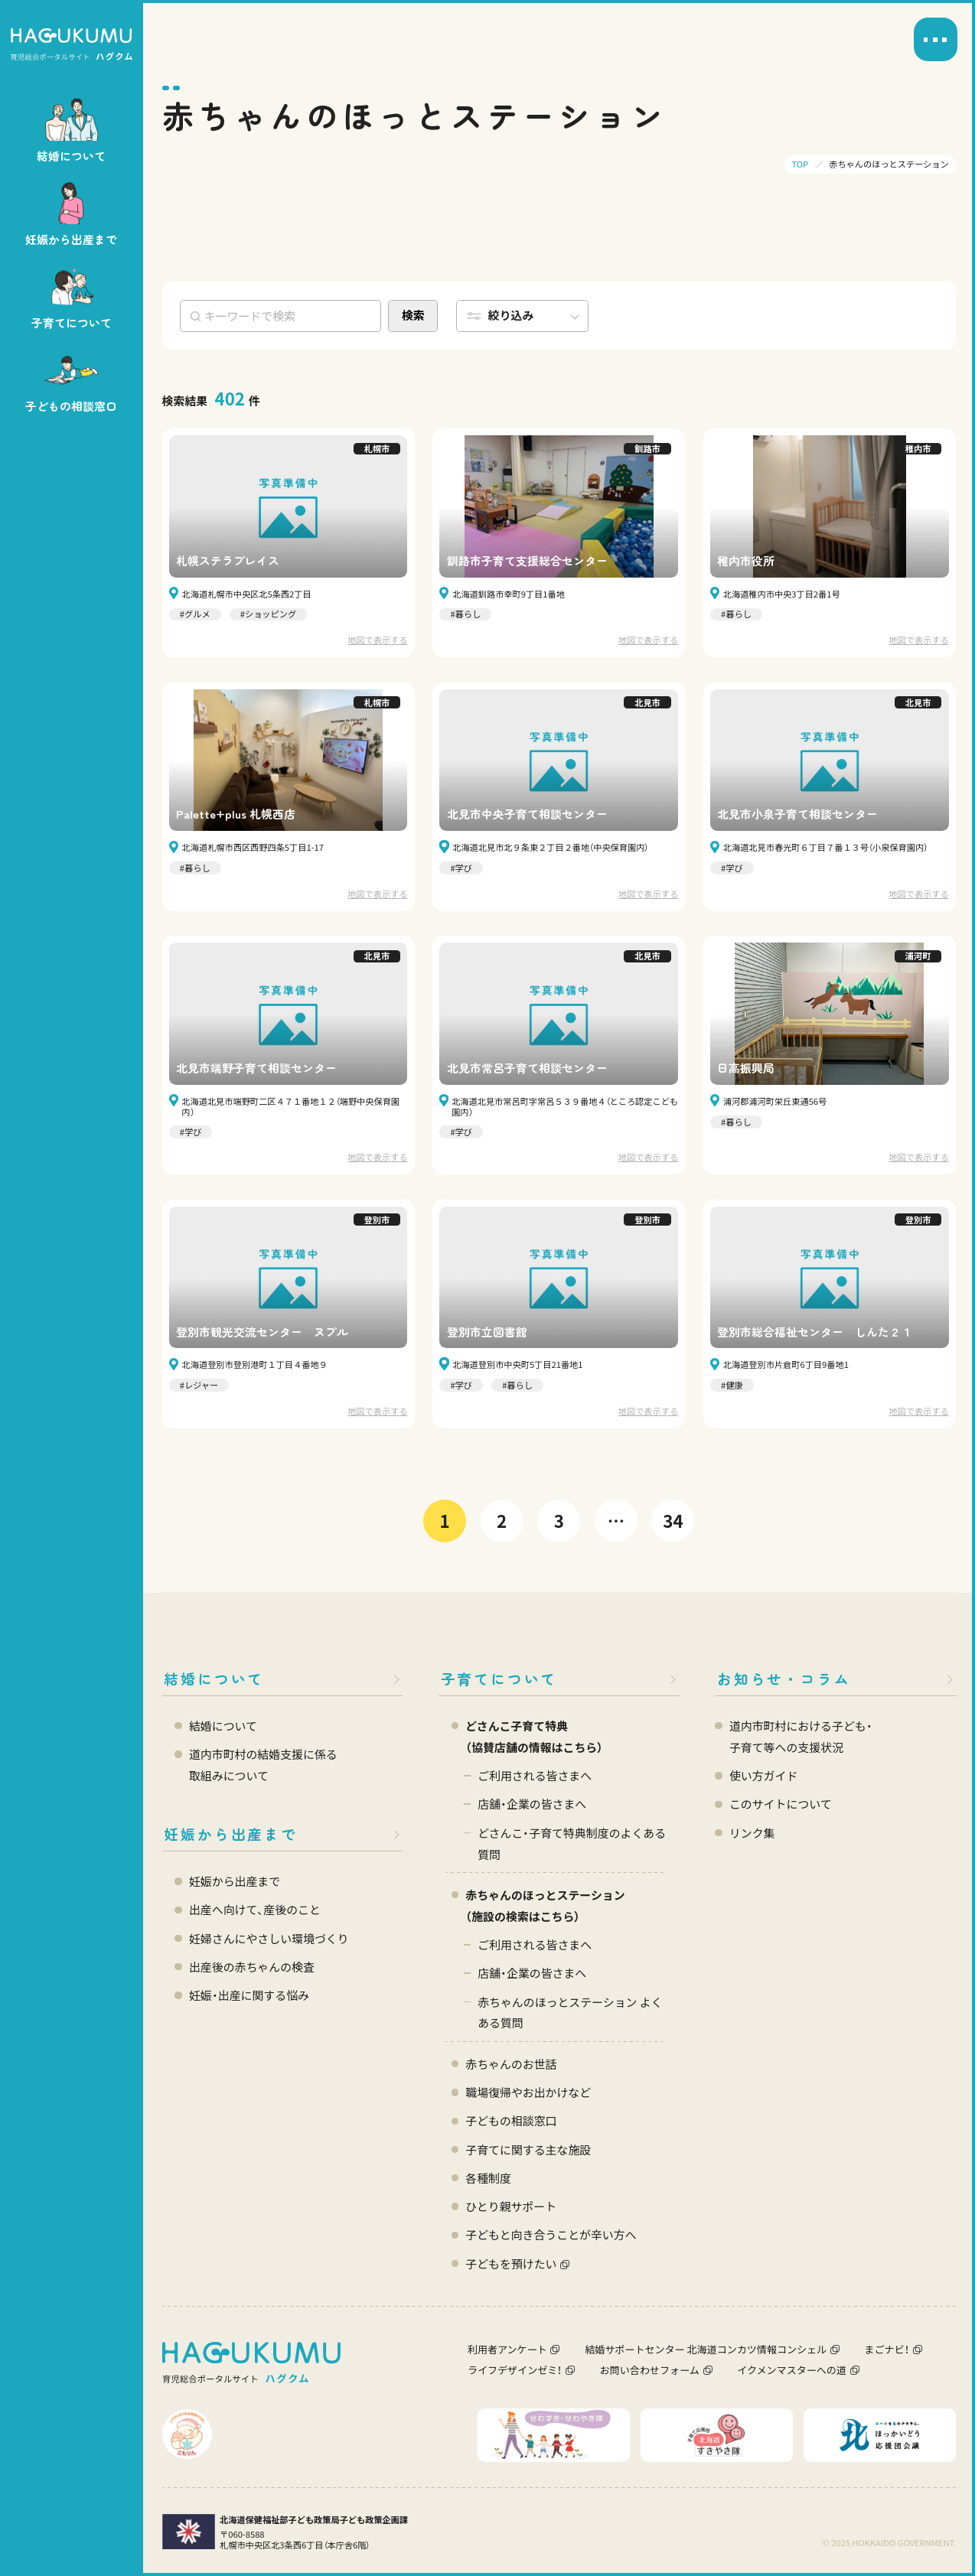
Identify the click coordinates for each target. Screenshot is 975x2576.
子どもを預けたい (510, 2263)
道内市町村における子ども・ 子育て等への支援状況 (800, 1736)
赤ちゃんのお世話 (510, 2064)
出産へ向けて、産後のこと (255, 1909)
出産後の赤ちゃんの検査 (252, 1967)
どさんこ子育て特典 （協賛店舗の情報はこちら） (534, 1736)
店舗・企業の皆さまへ (532, 1804)
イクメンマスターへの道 (791, 2370)
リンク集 (752, 1833)
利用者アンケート (507, 2349)
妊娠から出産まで (230, 1833)
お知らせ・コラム (783, 1678)
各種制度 (488, 2178)
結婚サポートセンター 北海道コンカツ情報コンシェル (706, 2349)
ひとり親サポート (510, 2206)
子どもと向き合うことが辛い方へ (550, 2234)
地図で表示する (377, 639)
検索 (413, 315)
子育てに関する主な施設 (528, 2149)
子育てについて (499, 1678)
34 (673, 1520)
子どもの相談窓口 (510, 2120)
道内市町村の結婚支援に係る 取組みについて (263, 1764)
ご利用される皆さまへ (535, 1775)
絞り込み (511, 315)
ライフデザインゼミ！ (515, 2370)
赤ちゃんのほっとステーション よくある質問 (570, 2012)
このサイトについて (780, 1804)
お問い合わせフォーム (649, 2370)
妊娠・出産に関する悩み (249, 1995)
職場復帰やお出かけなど (528, 2092)
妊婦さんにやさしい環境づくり (269, 1938)
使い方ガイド (763, 1775)
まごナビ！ (887, 2349)
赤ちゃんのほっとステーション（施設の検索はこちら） (544, 1905)
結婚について (214, 1678)
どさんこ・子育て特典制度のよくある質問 (572, 1843)
